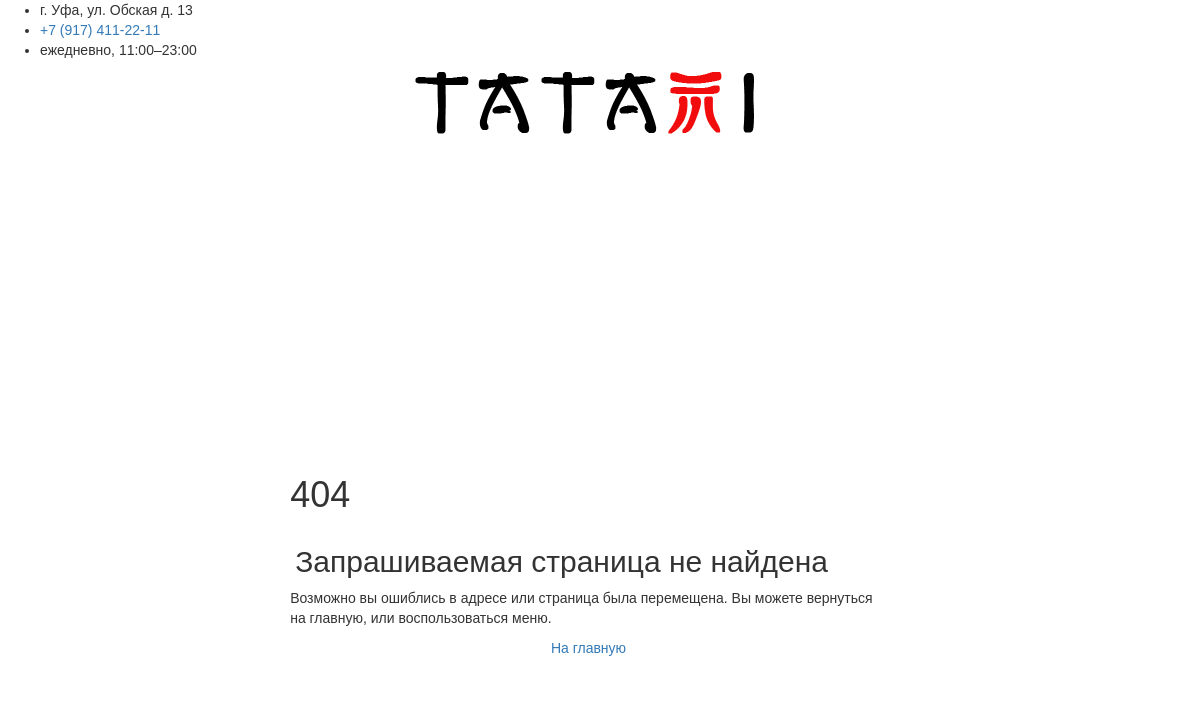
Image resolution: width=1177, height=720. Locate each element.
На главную (588, 648)
